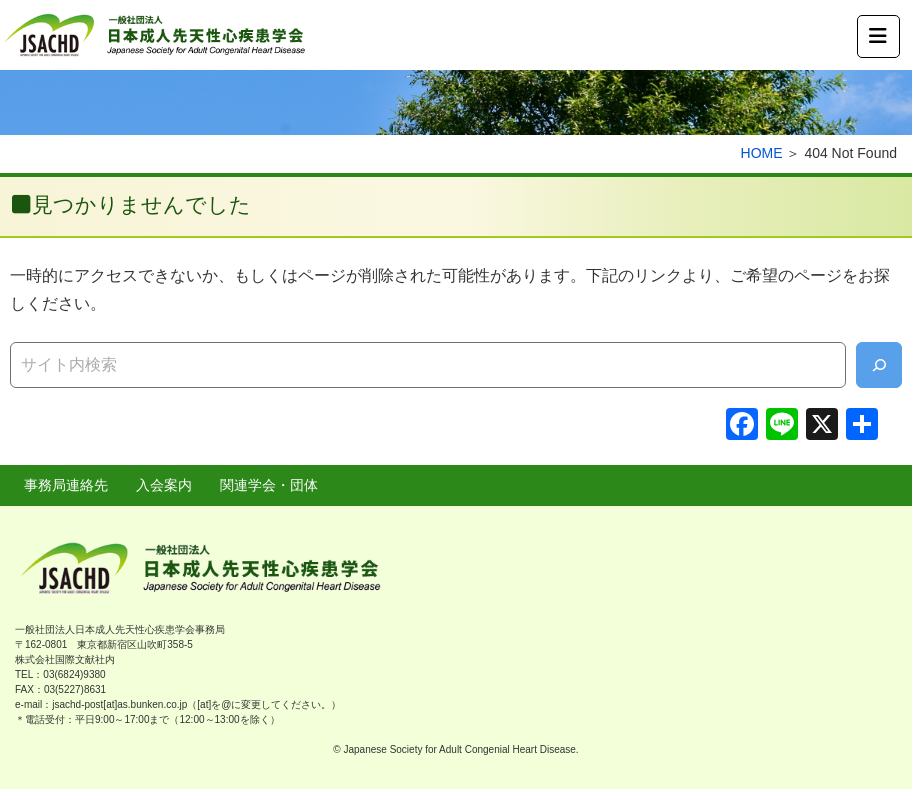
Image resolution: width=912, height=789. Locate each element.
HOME (762, 153)
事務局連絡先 (66, 485)
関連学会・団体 (269, 485)
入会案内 (164, 485)
